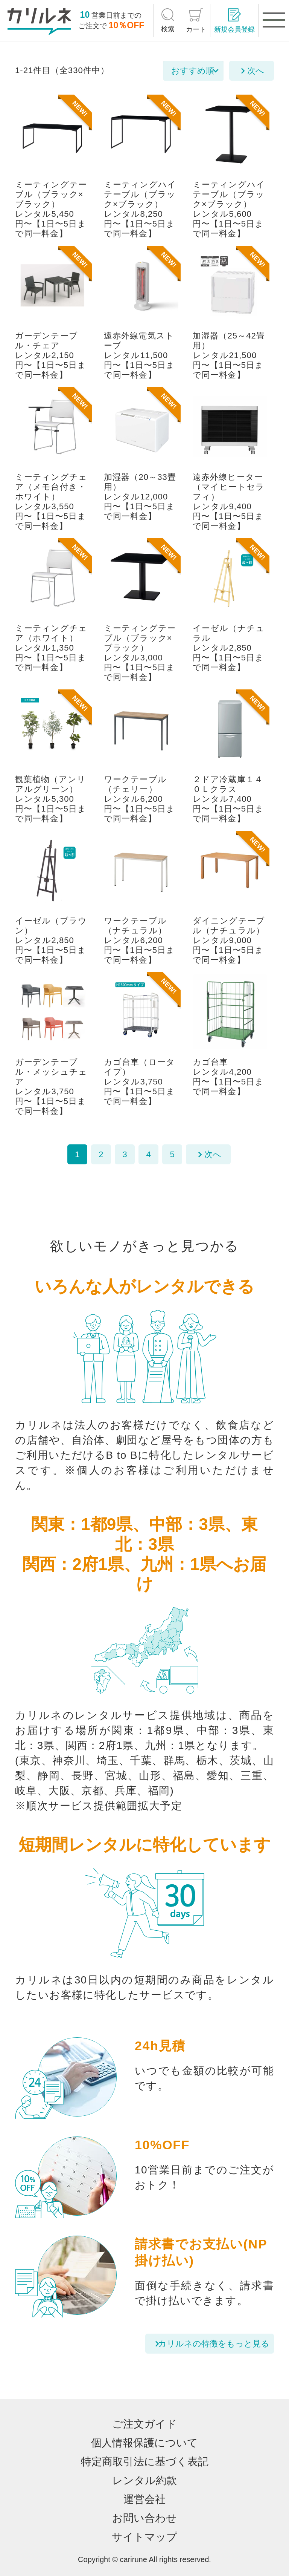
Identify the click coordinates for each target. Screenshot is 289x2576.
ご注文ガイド (144, 2424)
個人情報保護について (144, 2443)
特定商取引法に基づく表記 (144, 2461)
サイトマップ (144, 2537)
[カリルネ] (39, 21)
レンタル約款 (144, 2480)
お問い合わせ (144, 2518)
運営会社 (144, 2499)
